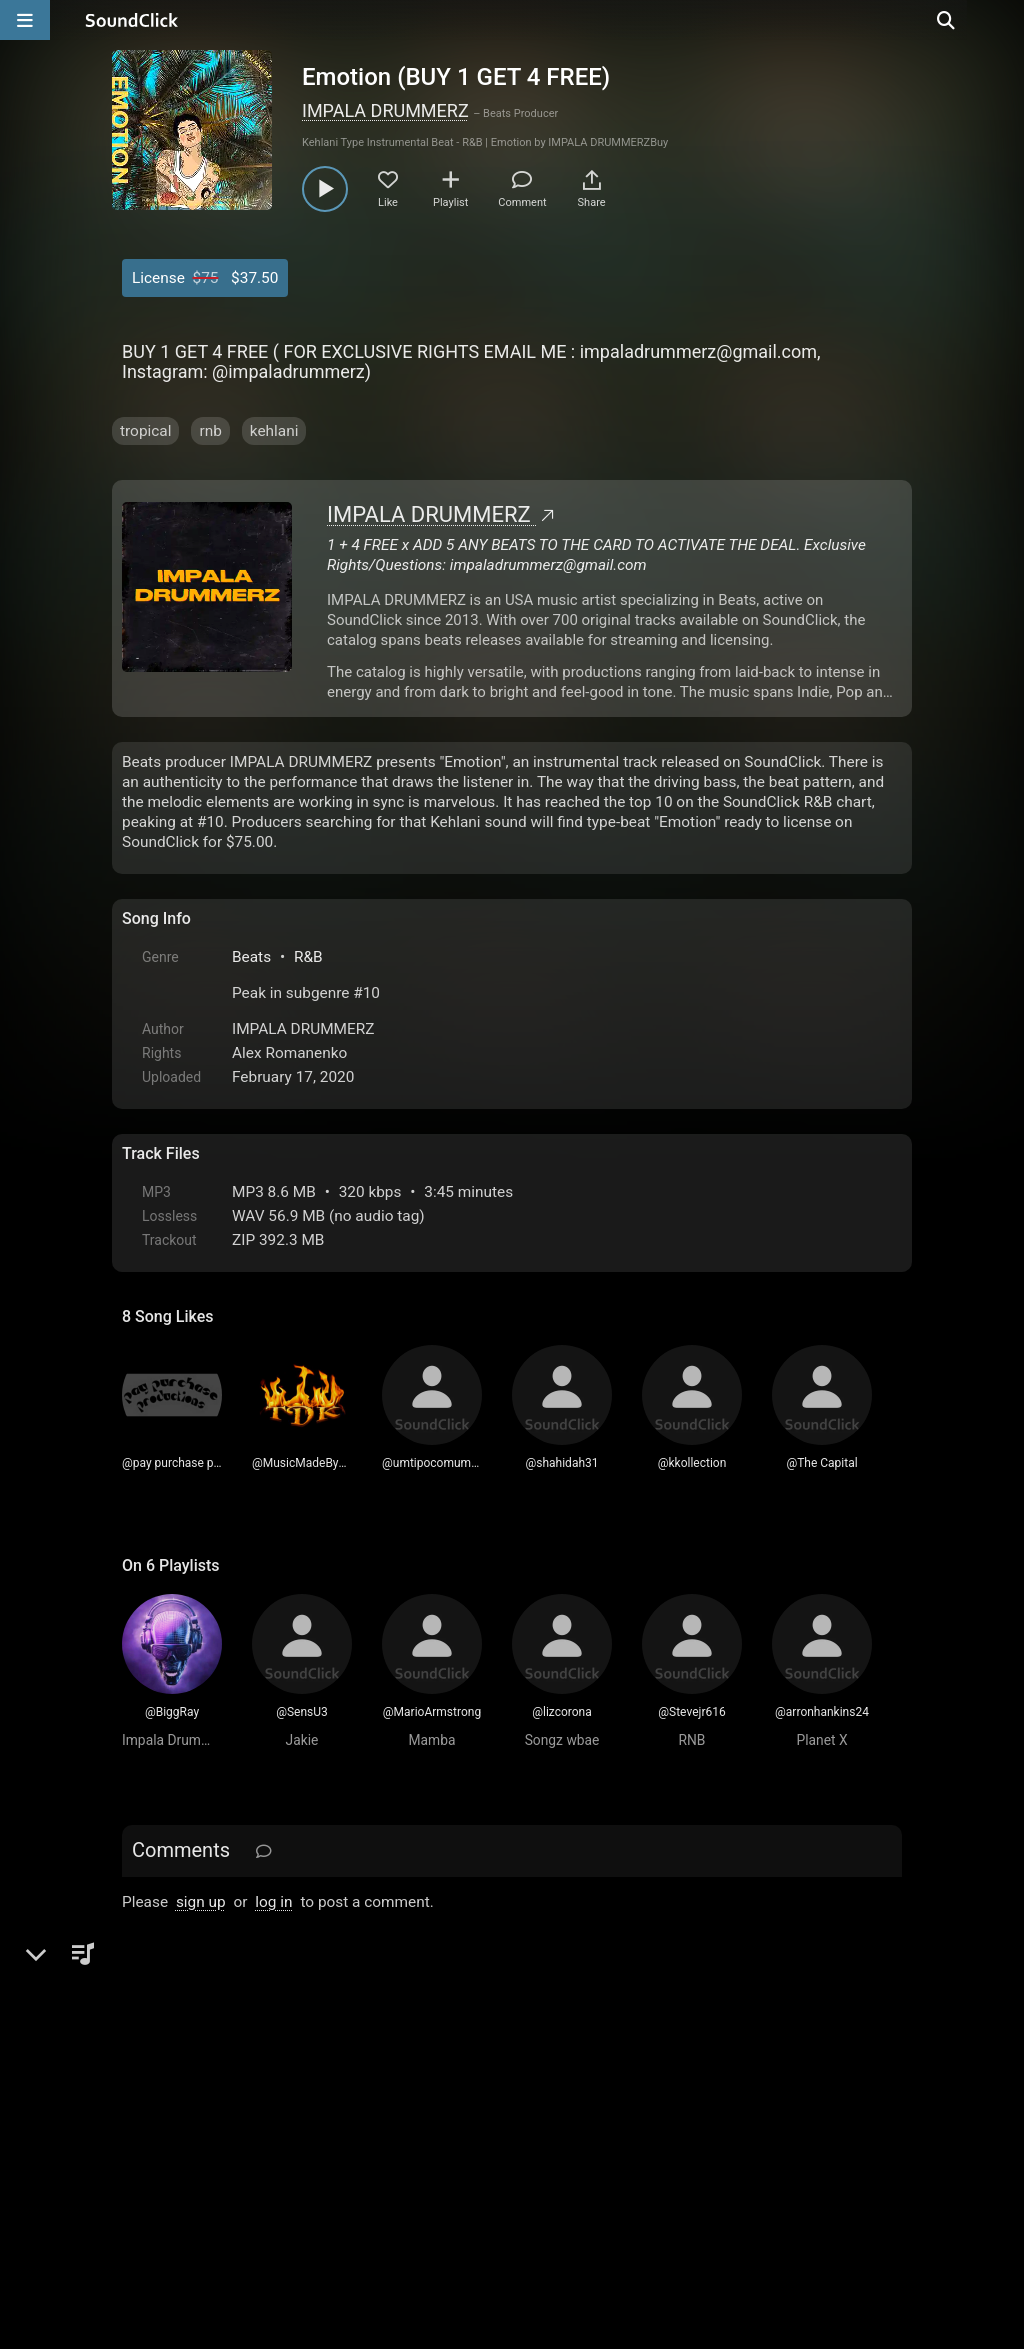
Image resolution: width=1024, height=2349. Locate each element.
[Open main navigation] (25, 20)
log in (273, 1902)
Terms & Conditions (306, 2122)
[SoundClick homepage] (132, 20)
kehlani (274, 431)
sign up (201, 1902)
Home (152, 2122)
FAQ (206, 2122)
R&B (308, 957)
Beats (251, 957)
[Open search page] (1004, 20)
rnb (210, 431)
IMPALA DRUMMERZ (385, 110)
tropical (145, 431)
